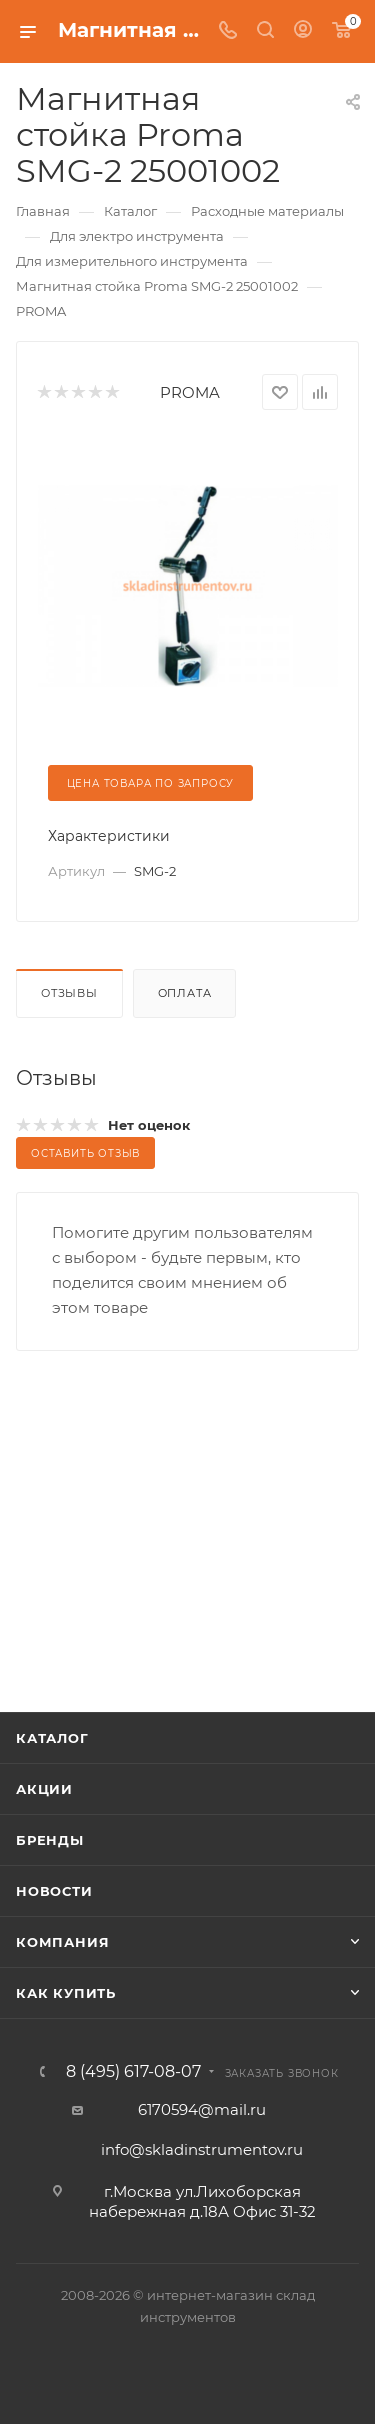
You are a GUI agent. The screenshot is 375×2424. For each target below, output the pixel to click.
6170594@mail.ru (202, 2109)
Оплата (185, 993)
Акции (44, 1789)
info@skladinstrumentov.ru (202, 2149)
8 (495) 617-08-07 (133, 2072)
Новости (54, 1891)
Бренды (50, 1840)
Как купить (66, 1993)
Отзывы (69, 993)
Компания (62, 1942)
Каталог (52, 1738)
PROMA (190, 392)
